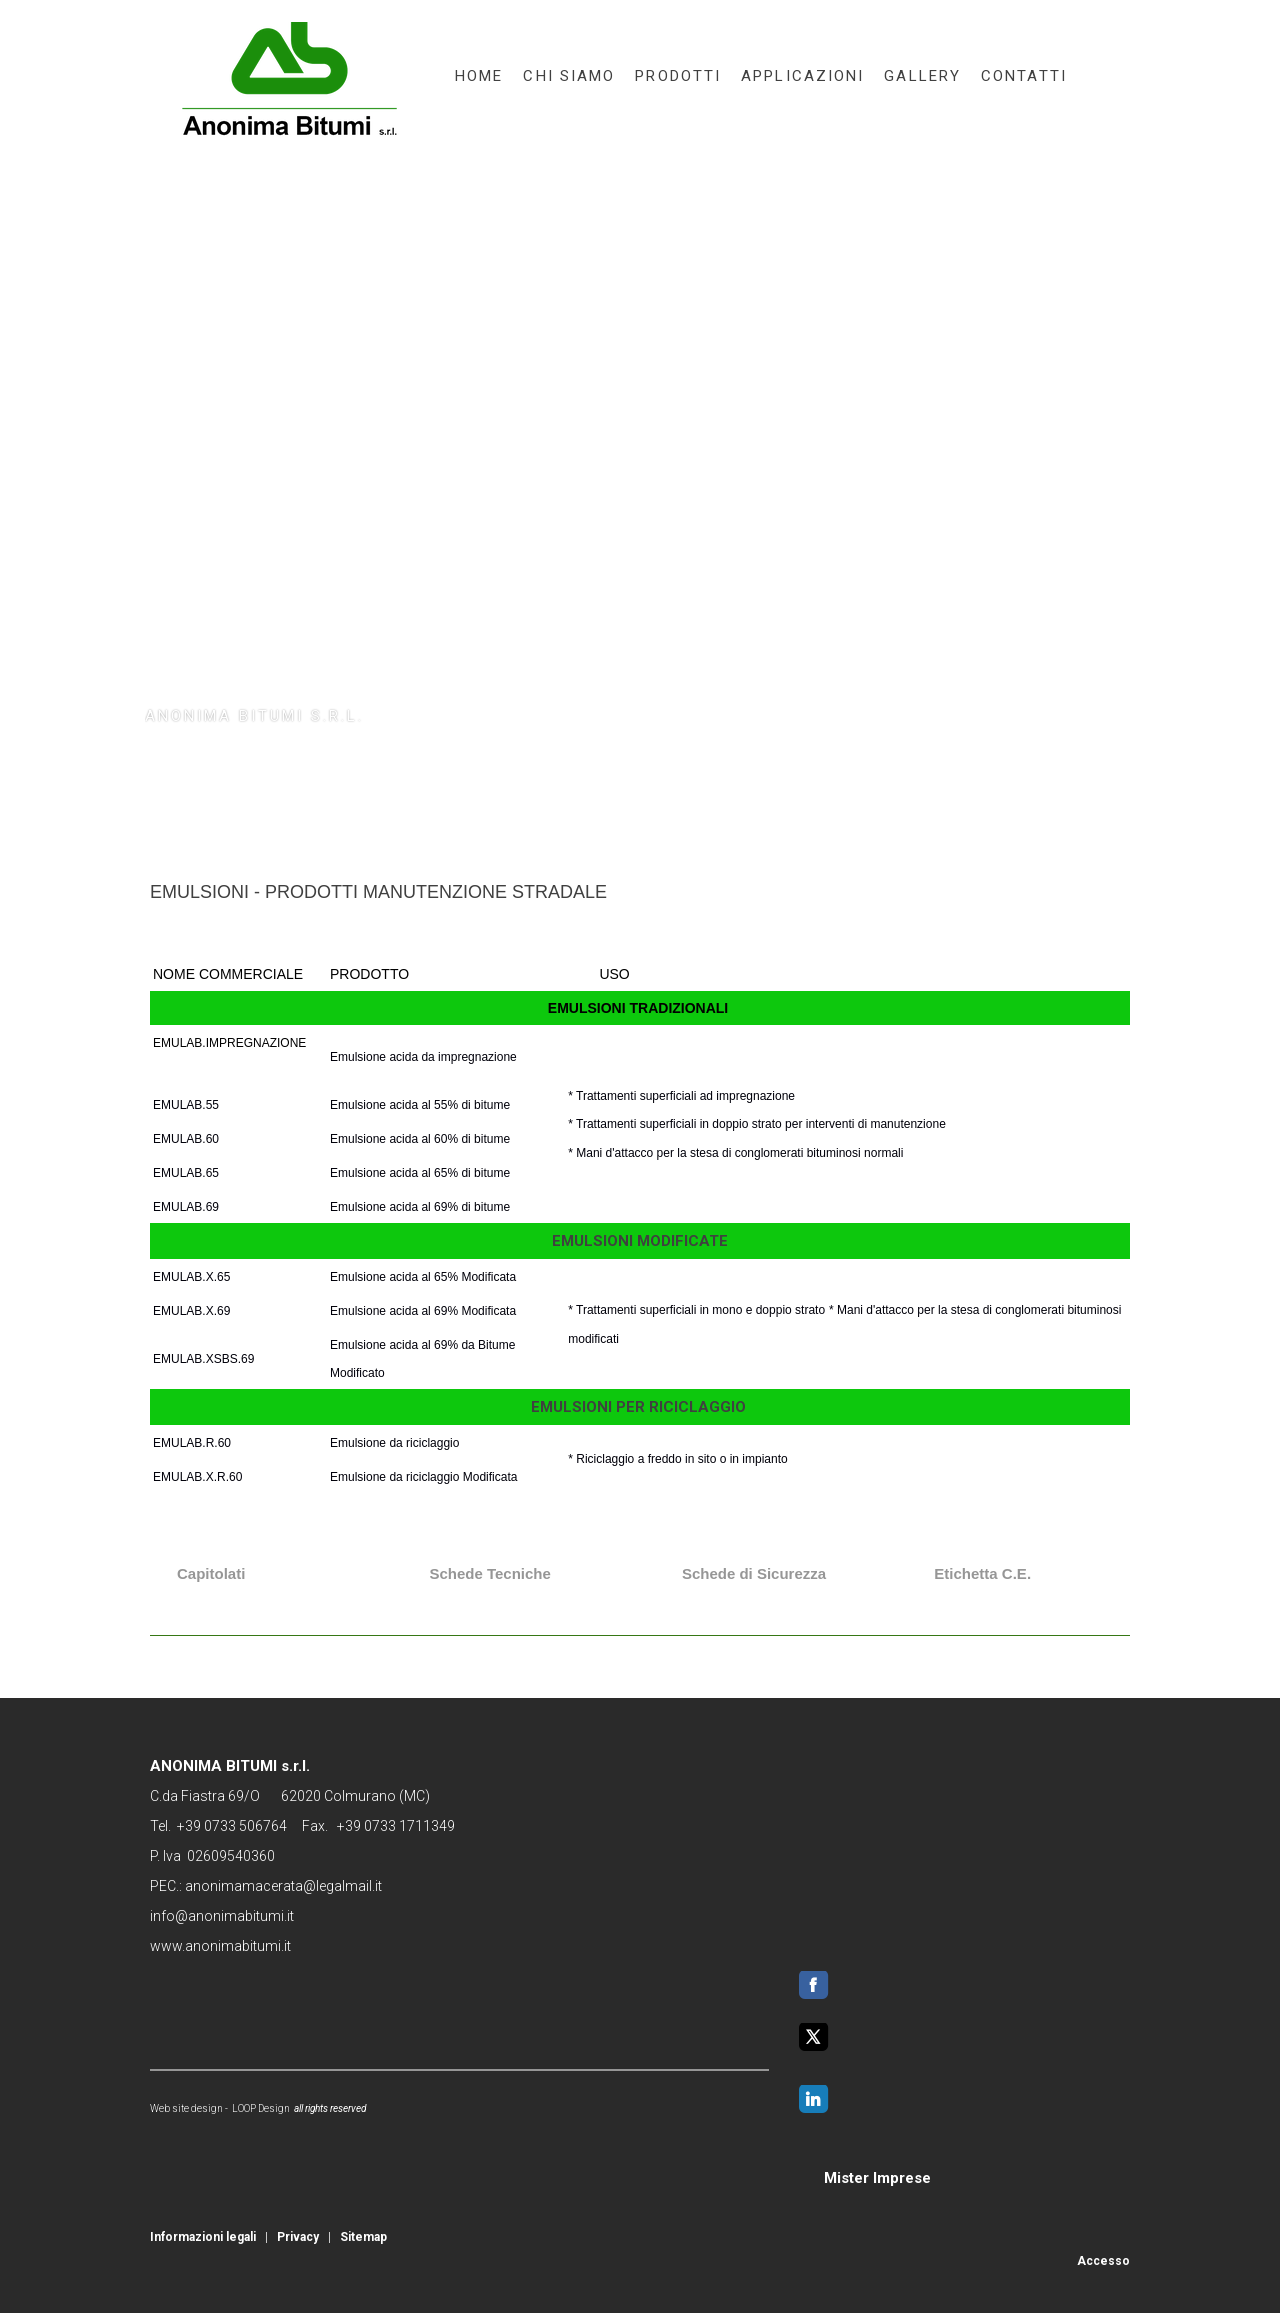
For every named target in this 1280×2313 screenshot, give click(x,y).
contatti (1024, 76)
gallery (922, 76)
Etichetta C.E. (982, 1573)
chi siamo (569, 76)
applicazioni (802, 76)
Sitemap (363, 2237)
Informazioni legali (203, 2237)
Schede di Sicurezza (754, 1573)
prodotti (678, 76)
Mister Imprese (877, 2178)
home (479, 76)
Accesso (1103, 2261)
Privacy (298, 2237)
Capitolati (211, 1573)
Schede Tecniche (489, 1573)
